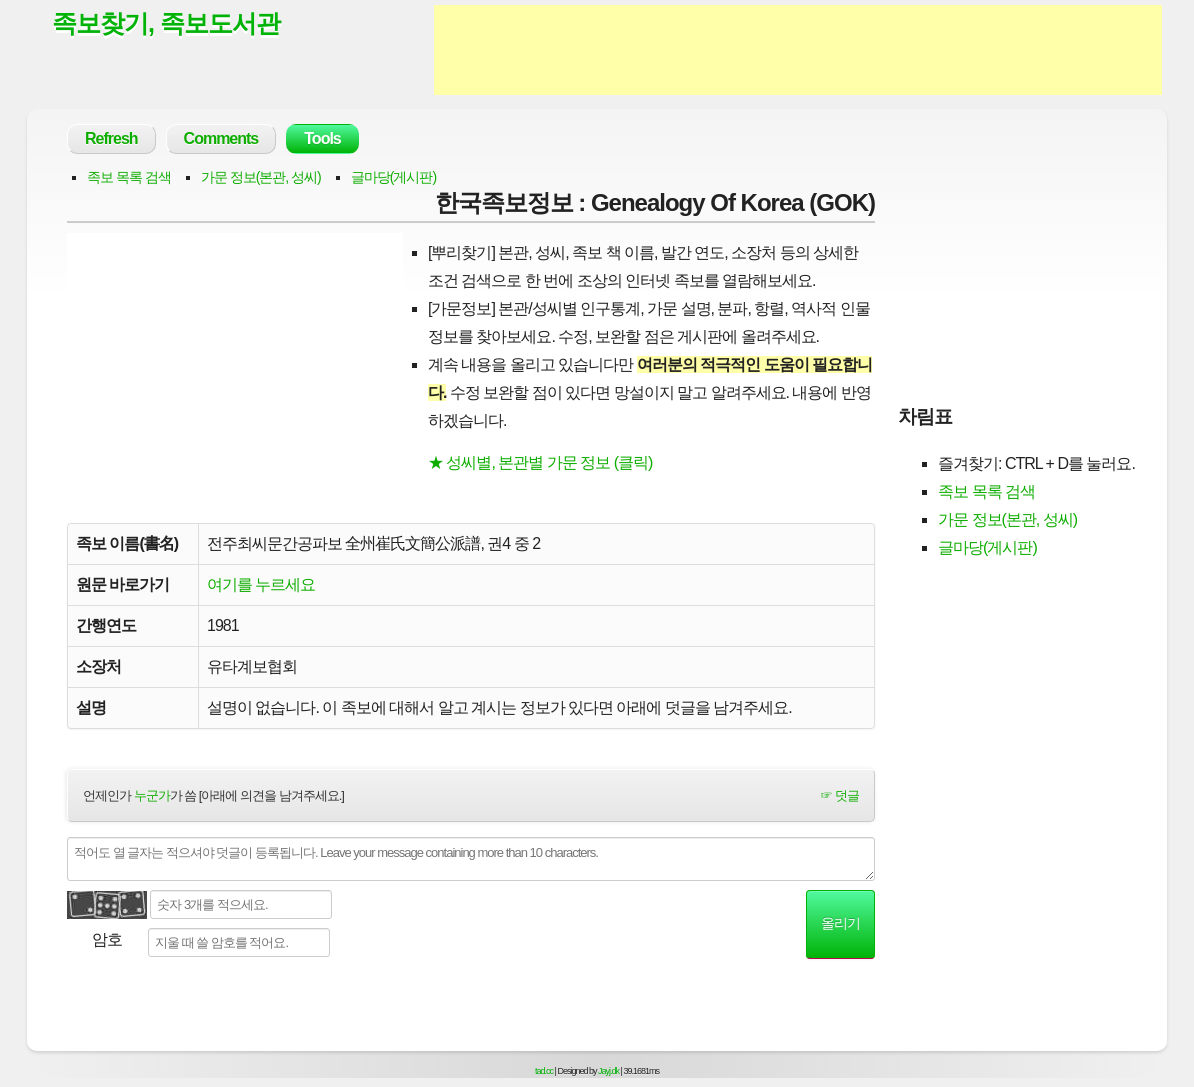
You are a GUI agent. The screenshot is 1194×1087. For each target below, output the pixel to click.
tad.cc (544, 1071)
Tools (322, 138)
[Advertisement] (798, 50)
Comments (221, 138)
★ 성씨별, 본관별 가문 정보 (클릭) (540, 462)
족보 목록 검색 (129, 177)
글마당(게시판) (393, 177)
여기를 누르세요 (261, 584)
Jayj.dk (608, 1071)
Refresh (111, 138)
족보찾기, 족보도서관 (166, 23)
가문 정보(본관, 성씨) (261, 177)
